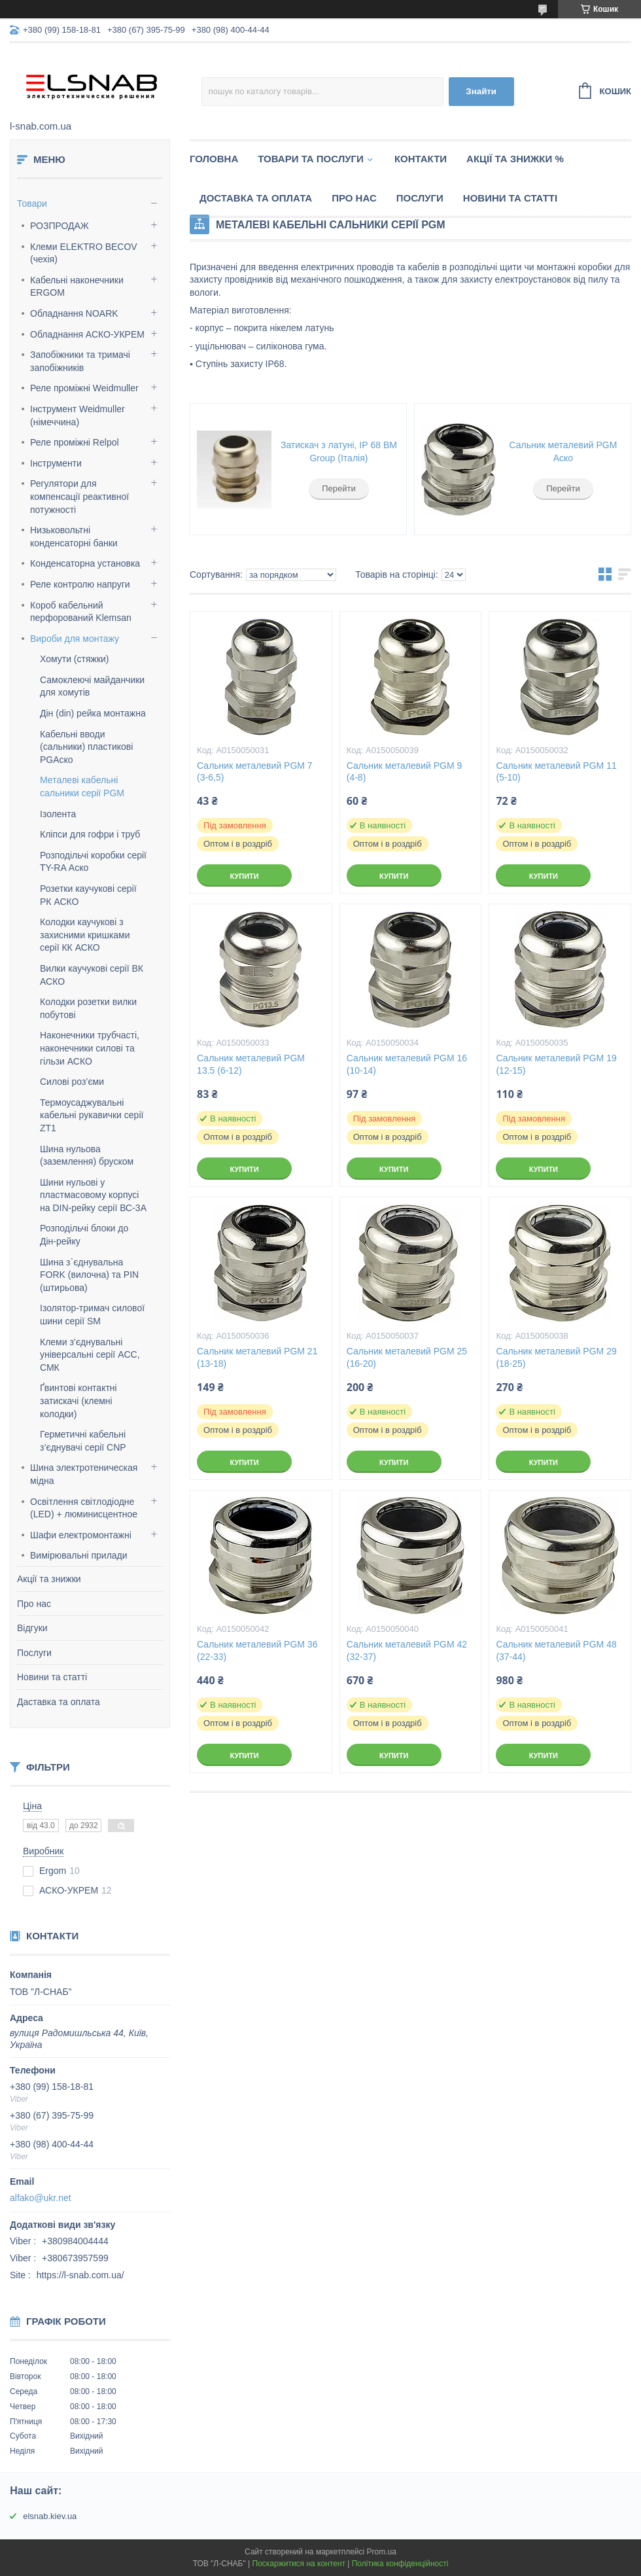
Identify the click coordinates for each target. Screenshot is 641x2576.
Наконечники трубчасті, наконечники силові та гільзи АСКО (89, 1048)
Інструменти (56, 463)
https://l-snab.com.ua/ (80, 2275)
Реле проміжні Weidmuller (84, 388)
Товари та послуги (311, 159)
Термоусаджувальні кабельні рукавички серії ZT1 (91, 1115)
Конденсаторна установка (85, 563)
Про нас (34, 1603)
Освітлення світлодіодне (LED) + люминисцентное (83, 1508)
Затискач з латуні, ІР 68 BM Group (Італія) (339, 451)
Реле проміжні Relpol (74, 442)
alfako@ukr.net (40, 2198)
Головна (214, 159)
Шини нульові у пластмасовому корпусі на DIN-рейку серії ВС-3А (93, 1195)
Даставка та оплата (58, 1702)
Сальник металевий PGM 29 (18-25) (556, 1357)
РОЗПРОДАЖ (59, 226)
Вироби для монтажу (74, 638)
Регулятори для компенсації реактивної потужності (79, 496)
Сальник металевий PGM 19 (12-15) (556, 1064)
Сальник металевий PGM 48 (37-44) (556, 1650)
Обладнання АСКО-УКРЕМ (87, 334)
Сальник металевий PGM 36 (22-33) (257, 1650)
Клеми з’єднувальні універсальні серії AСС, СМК (90, 1355)
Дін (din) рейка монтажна (93, 713)
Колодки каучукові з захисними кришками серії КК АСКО (85, 935)
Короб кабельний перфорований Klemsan (80, 612)
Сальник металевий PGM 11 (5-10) (556, 771)
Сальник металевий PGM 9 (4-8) (404, 771)
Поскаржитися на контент (298, 2563)
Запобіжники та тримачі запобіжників (80, 361)
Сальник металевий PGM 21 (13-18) (257, 1357)
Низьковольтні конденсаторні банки (74, 536)
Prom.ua (381, 2551)
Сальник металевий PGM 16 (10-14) (407, 1064)
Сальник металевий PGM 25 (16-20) (407, 1357)
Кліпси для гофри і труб (90, 834)
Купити (244, 876)
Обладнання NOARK (74, 313)
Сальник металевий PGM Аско (563, 451)
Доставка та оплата (255, 198)
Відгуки (32, 1628)
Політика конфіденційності (400, 2563)
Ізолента (58, 814)
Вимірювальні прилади (79, 1555)
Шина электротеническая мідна (83, 1474)
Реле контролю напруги (80, 584)
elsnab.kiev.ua (50, 2516)
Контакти (420, 159)
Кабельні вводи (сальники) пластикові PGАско (86, 747)
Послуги (34, 1653)
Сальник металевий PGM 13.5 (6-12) (251, 1064)
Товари (32, 203)
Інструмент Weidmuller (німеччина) (77, 415)
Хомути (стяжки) (74, 659)
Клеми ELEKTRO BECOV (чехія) (83, 253)
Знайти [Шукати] (481, 91)
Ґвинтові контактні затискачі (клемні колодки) (78, 1401)
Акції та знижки (49, 1579)
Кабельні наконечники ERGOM (77, 286)
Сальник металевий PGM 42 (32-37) (407, 1650)
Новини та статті (52, 1677)
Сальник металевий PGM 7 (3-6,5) (255, 771)
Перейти (339, 488)
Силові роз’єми (72, 1081)
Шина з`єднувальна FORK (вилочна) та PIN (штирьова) (89, 1275)
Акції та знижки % (515, 159)
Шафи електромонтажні (80, 1535)
